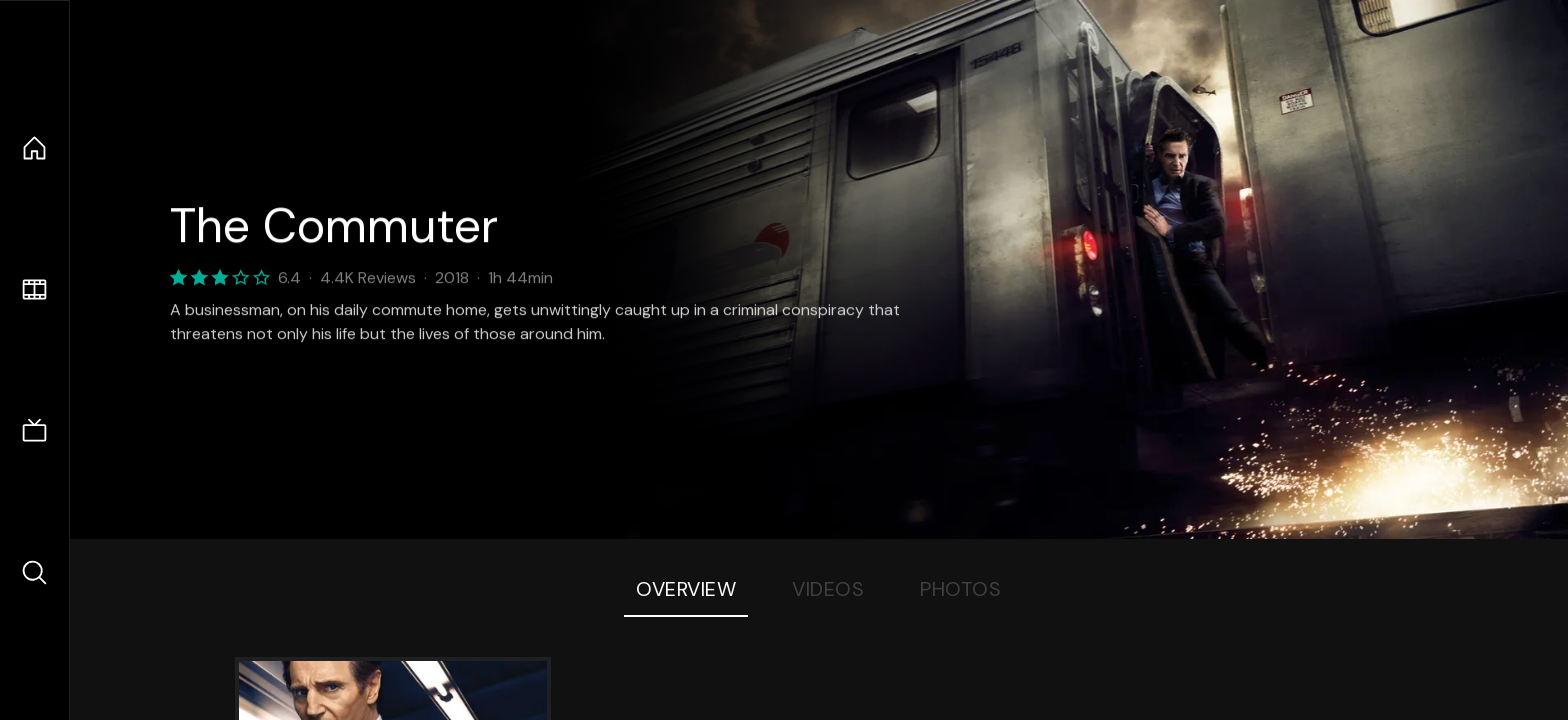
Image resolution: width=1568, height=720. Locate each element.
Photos (960, 589)
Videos (828, 589)
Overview (686, 589)
